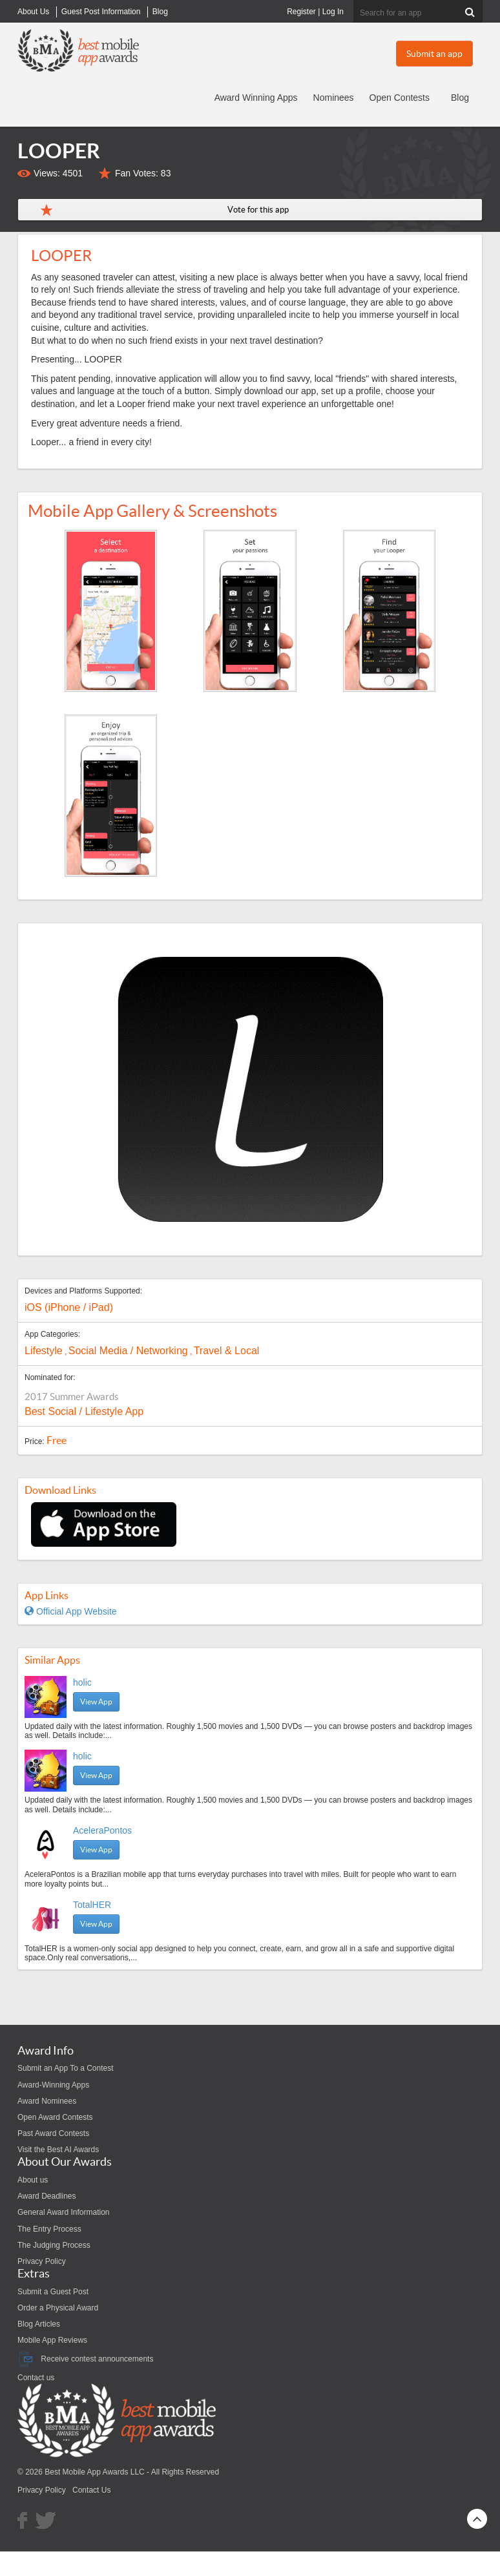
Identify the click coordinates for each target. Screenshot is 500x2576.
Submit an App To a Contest (65, 2068)
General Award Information (63, 2212)
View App (96, 1701)
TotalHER (92, 1905)
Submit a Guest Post (53, 2291)
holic (82, 1682)
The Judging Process (53, 2245)
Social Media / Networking (128, 1350)
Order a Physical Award (57, 2307)
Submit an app (434, 53)
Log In (333, 11)
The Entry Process (49, 2229)
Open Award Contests (55, 2117)
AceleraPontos (102, 1830)
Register (301, 11)
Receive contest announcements (85, 2358)
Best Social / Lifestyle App (84, 1411)
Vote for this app (258, 210)
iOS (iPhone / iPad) (69, 1307)
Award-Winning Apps (53, 2084)
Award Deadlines (46, 2196)
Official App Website (71, 1611)
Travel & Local (227, 1350)
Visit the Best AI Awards (58, 2149)
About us (32, 2179)
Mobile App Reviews (52, 2340)
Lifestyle (44, 1350)
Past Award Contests (53, 2133)
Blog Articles (38, 2324)
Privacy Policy (41, 2261)
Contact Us (91, 2490)
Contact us (35, 2377)
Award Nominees (46, 2101)
